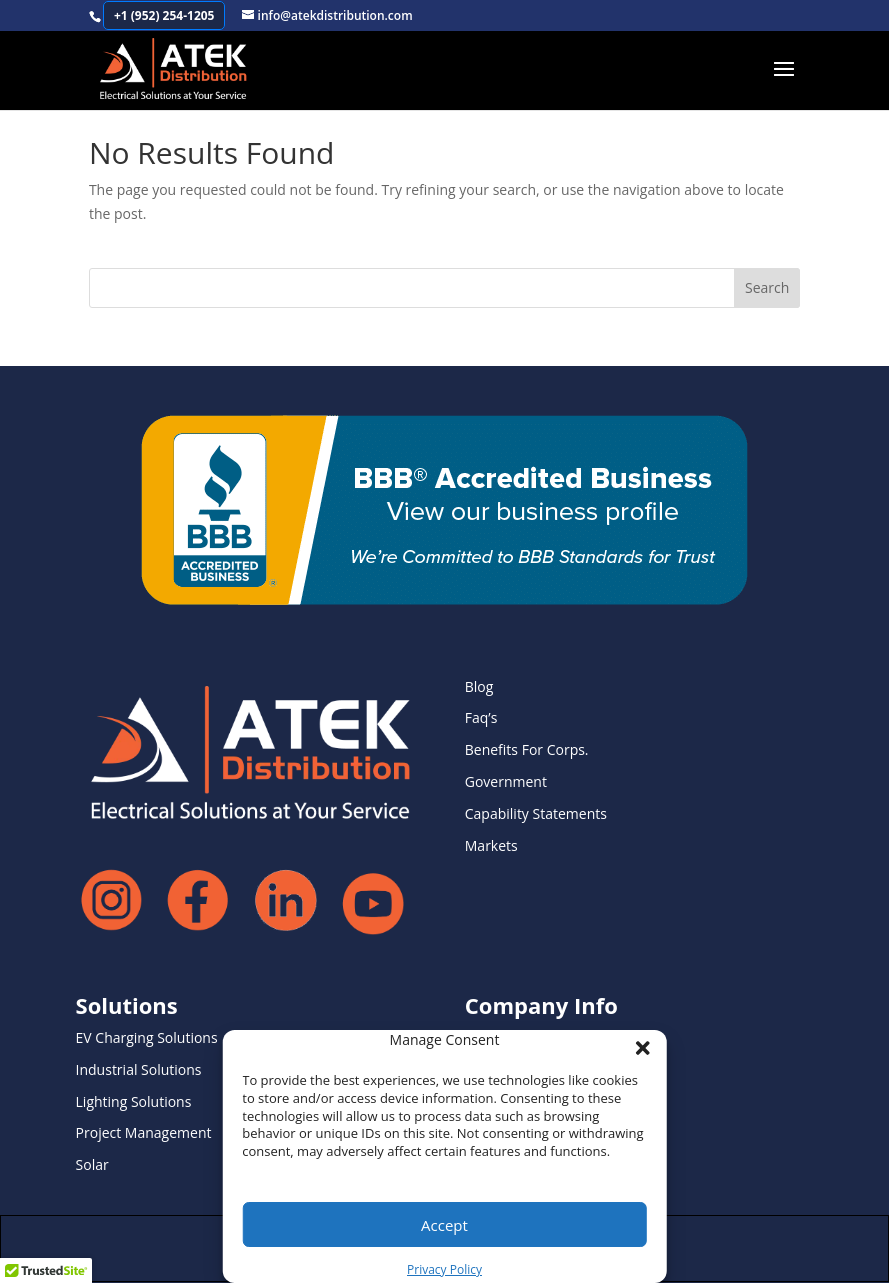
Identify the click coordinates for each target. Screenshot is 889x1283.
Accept (444, 1225)
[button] (637, 1042)
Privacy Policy (444, 1269)
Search (767, 287)
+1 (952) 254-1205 (164, 15)
